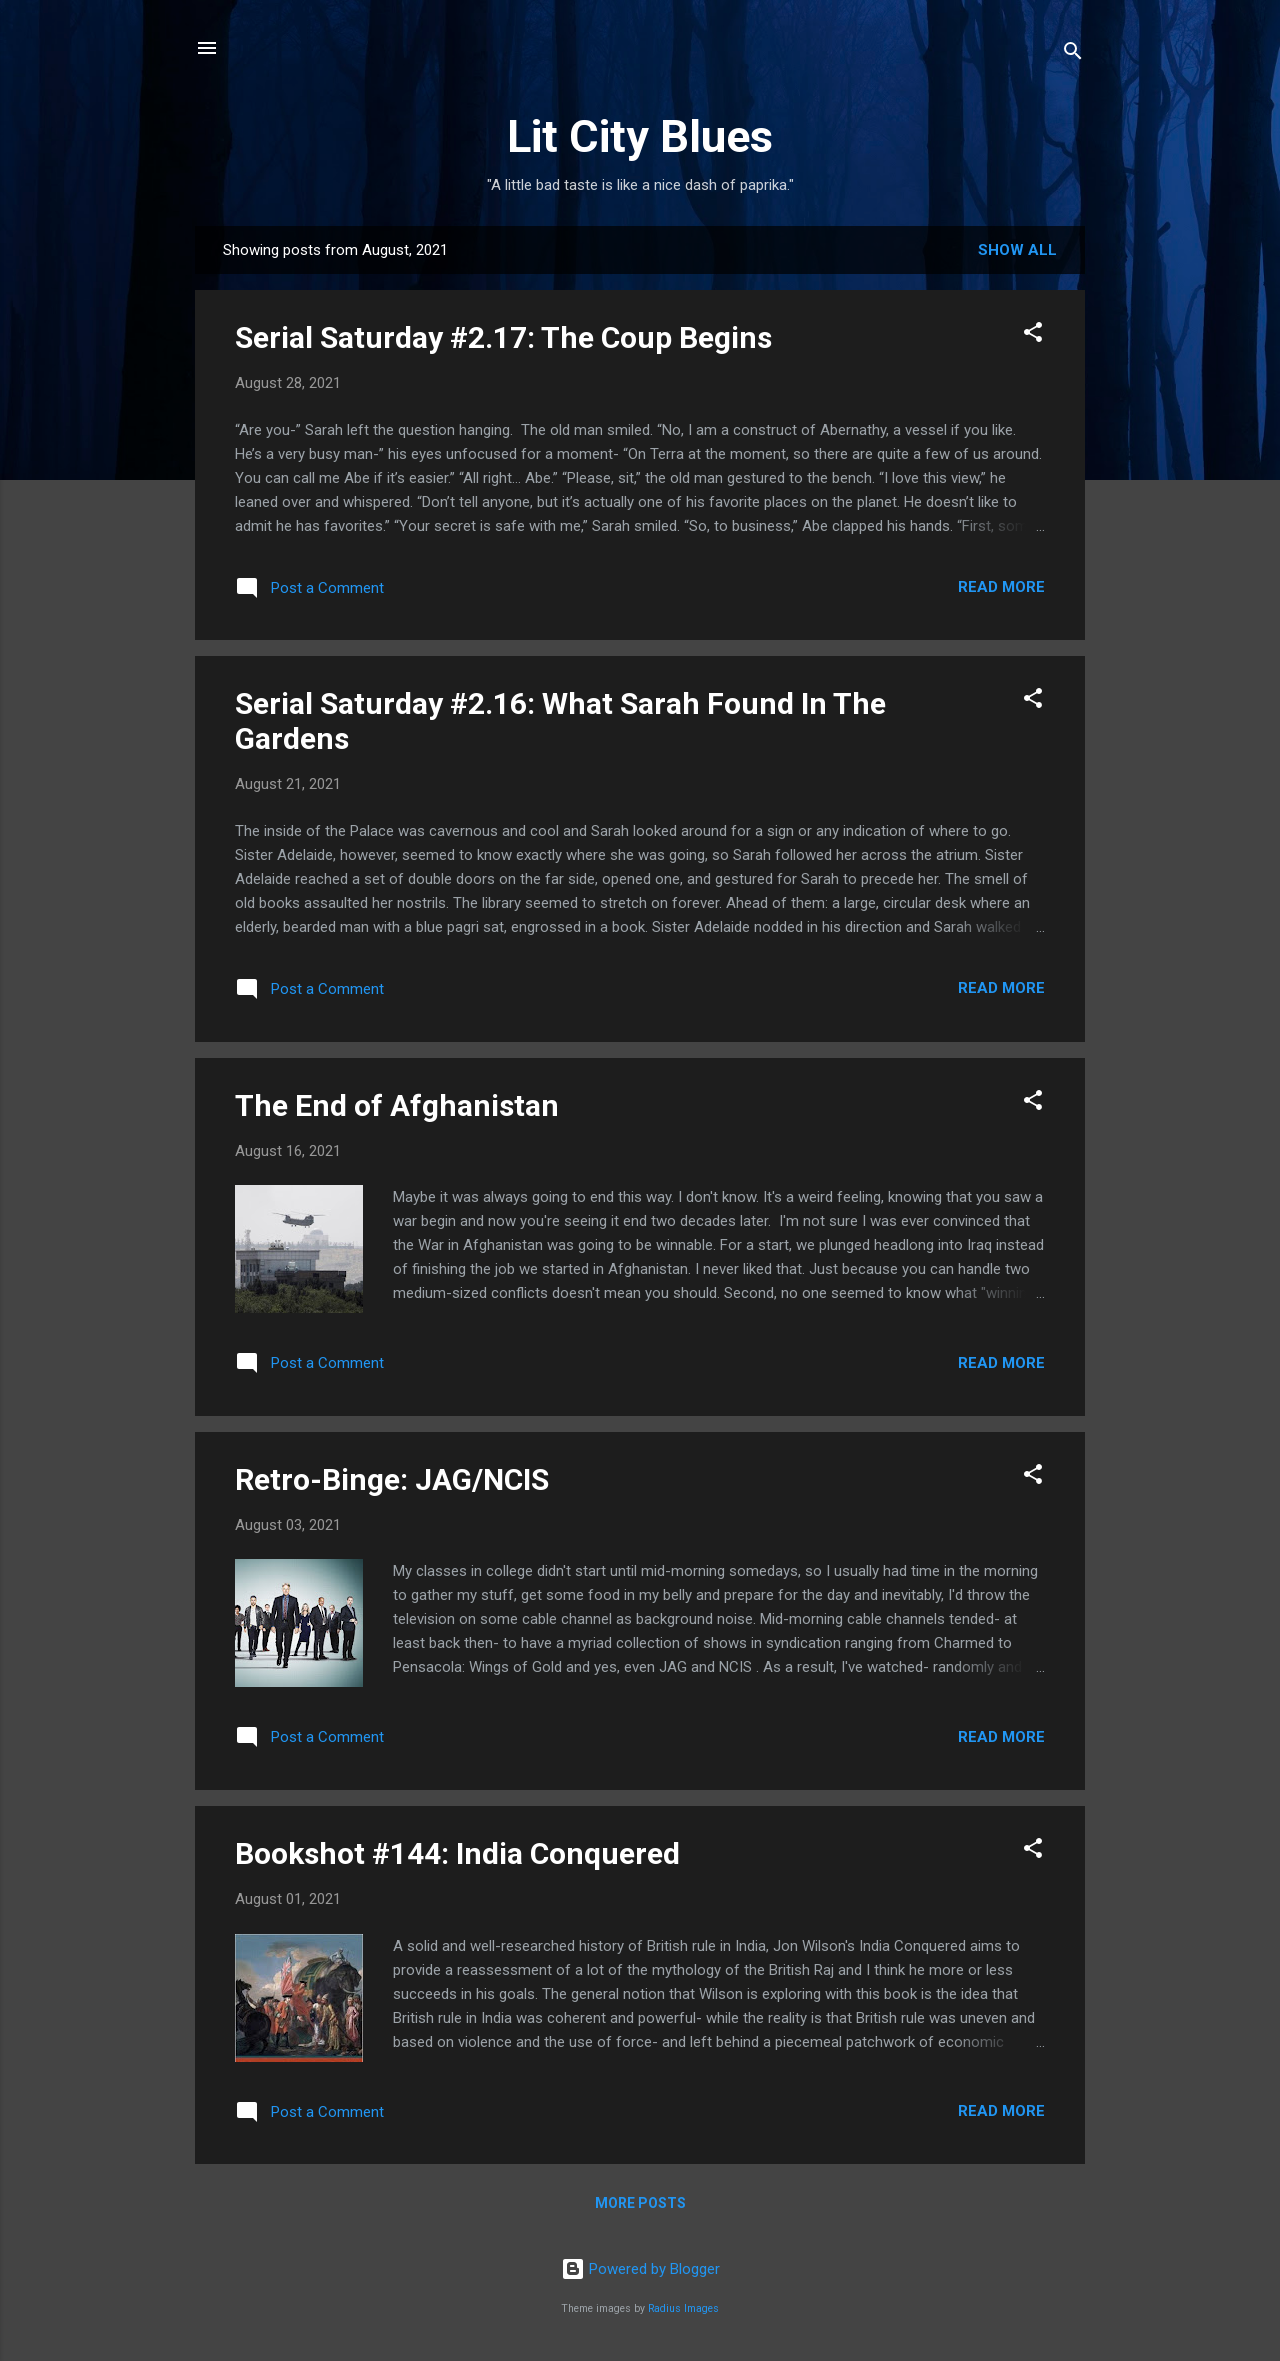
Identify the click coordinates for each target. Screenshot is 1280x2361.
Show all (1017, 250)
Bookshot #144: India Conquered (457, 1853)
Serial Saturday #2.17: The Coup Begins (503, 337)
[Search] (1073, 54)
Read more (1001, 587)
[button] (1033, 335)
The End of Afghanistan (397, 1105)
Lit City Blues (640, 136)
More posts (640, 2203)
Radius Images (683, 2308)
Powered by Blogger (640, 2269)
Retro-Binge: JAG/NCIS (392, 1479)
